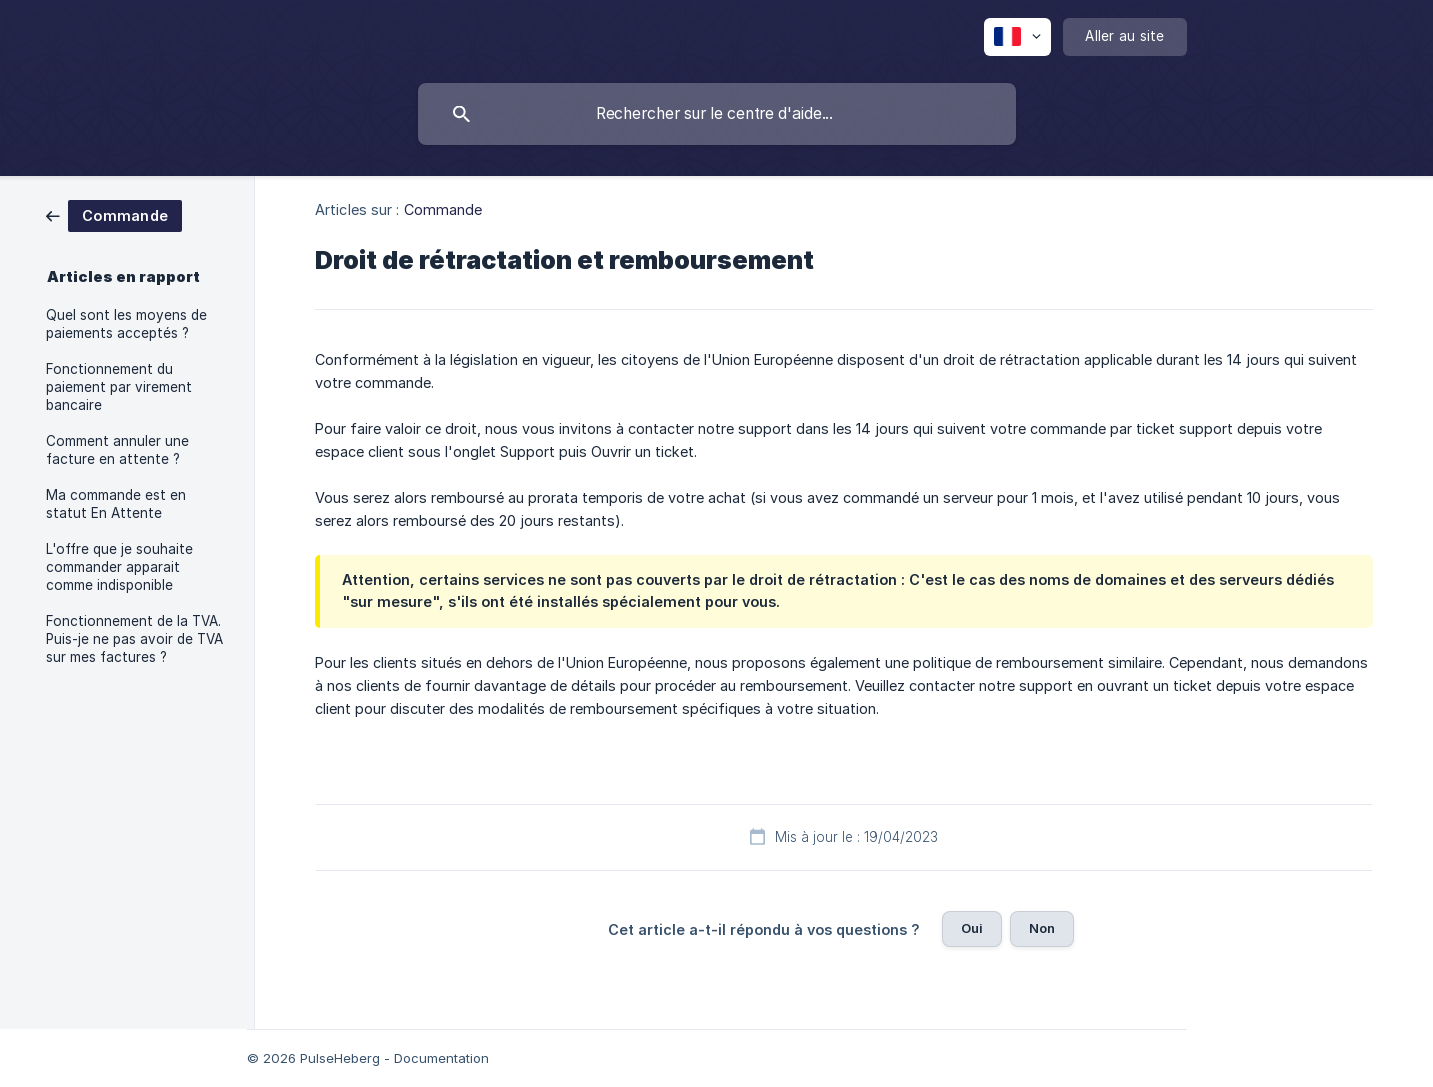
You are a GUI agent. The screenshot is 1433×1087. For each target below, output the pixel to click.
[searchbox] (717, 114)
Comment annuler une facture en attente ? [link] (117, 450)
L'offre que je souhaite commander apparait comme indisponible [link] (119, 567)
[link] (114, 214)
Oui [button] (972, 928)
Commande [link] (443, 209)
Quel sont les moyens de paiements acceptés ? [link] (126, 324)
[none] (1017, 37)
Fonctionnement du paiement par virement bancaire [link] (119, 387)
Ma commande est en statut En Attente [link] (116, 504)
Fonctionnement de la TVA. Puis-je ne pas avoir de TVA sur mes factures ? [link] (134, 639)
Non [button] (1042, 928)
